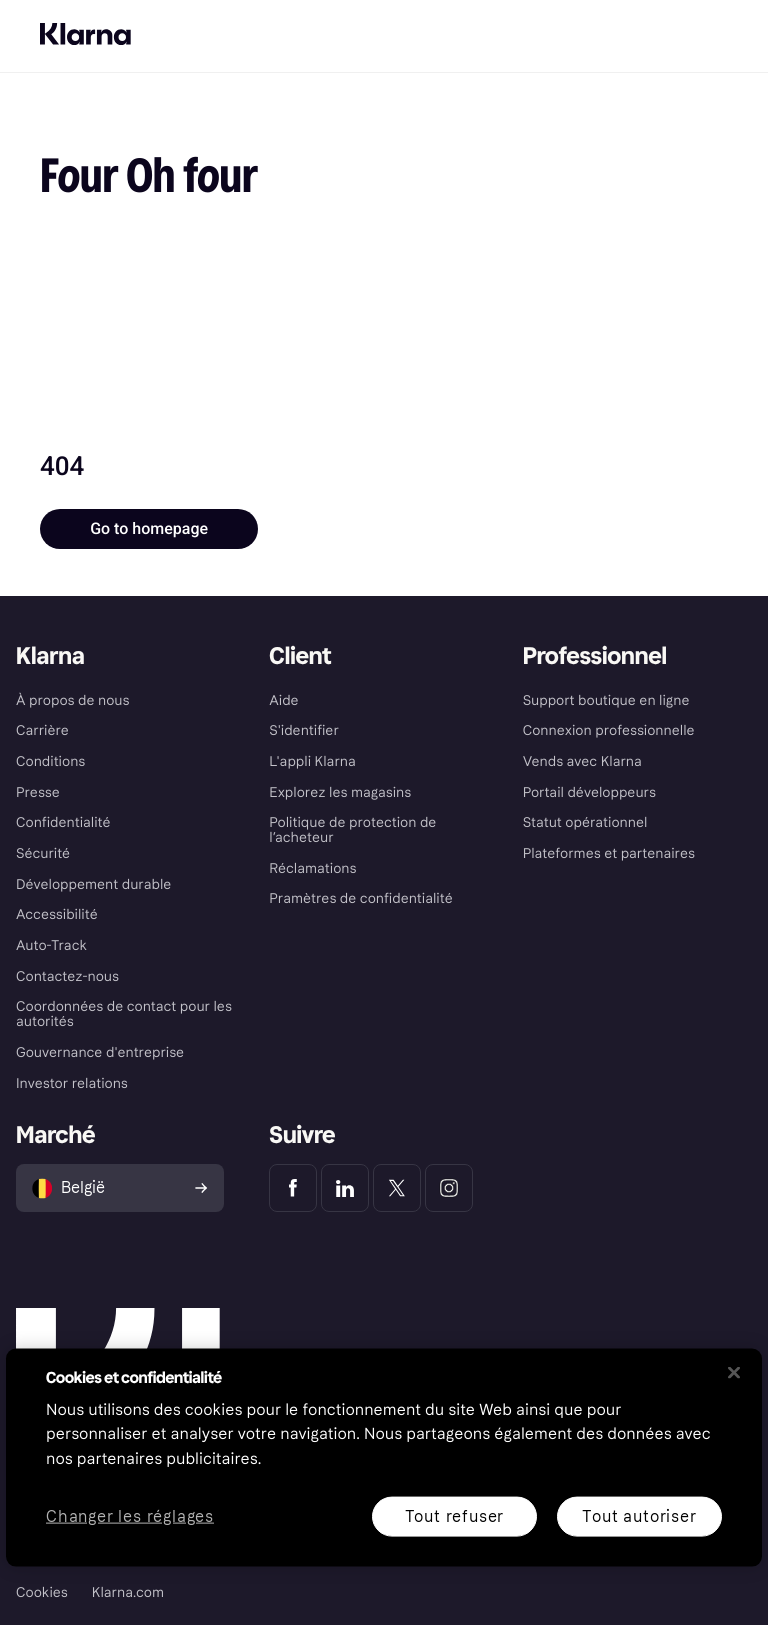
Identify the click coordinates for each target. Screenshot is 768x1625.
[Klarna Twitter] (397, 1188)
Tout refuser (455, 1515)
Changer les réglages (130, 1516)
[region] (384, 1457)
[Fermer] (734, 1372)
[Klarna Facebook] (293, 1188)
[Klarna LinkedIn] (345, 1188)
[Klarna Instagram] (449, 1188)
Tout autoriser (639, 1515)
